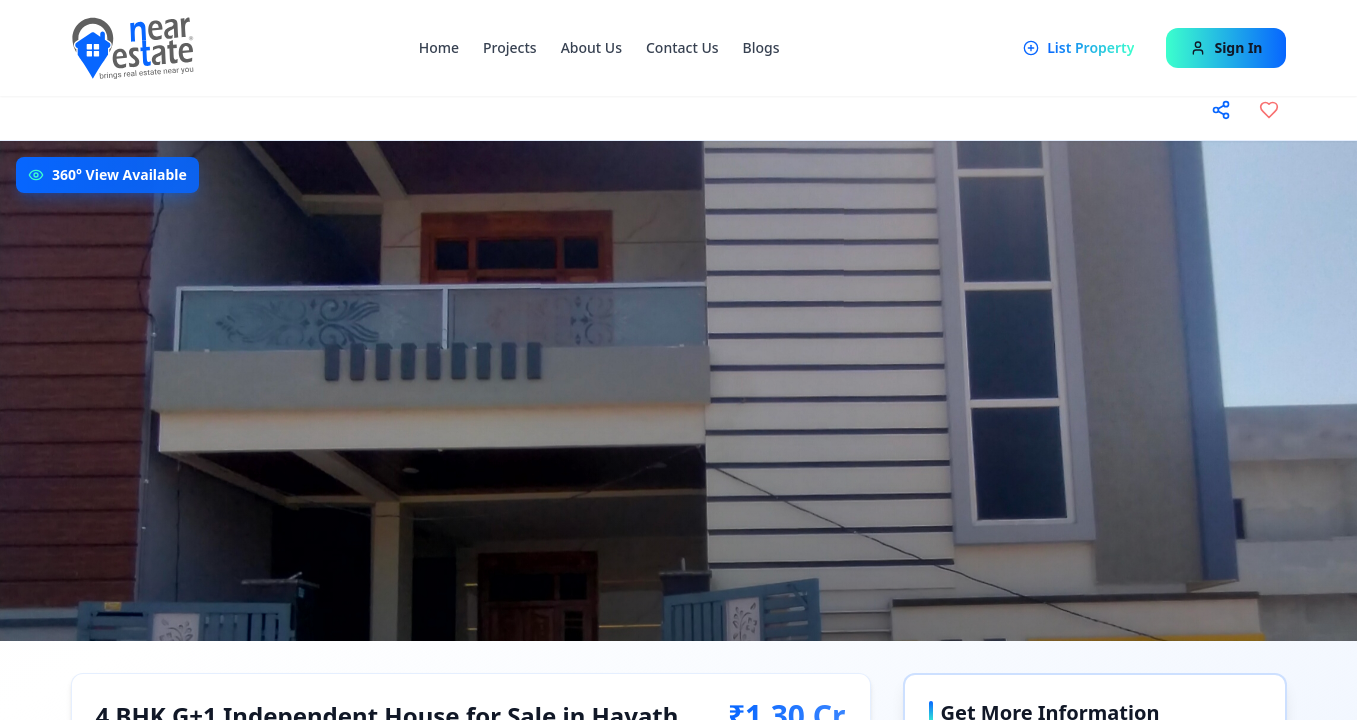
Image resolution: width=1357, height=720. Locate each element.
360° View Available (119, 174)
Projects (510, 47)
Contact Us (682, 47)
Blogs (761, 47)
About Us (591, 47)
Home (439, 47)
